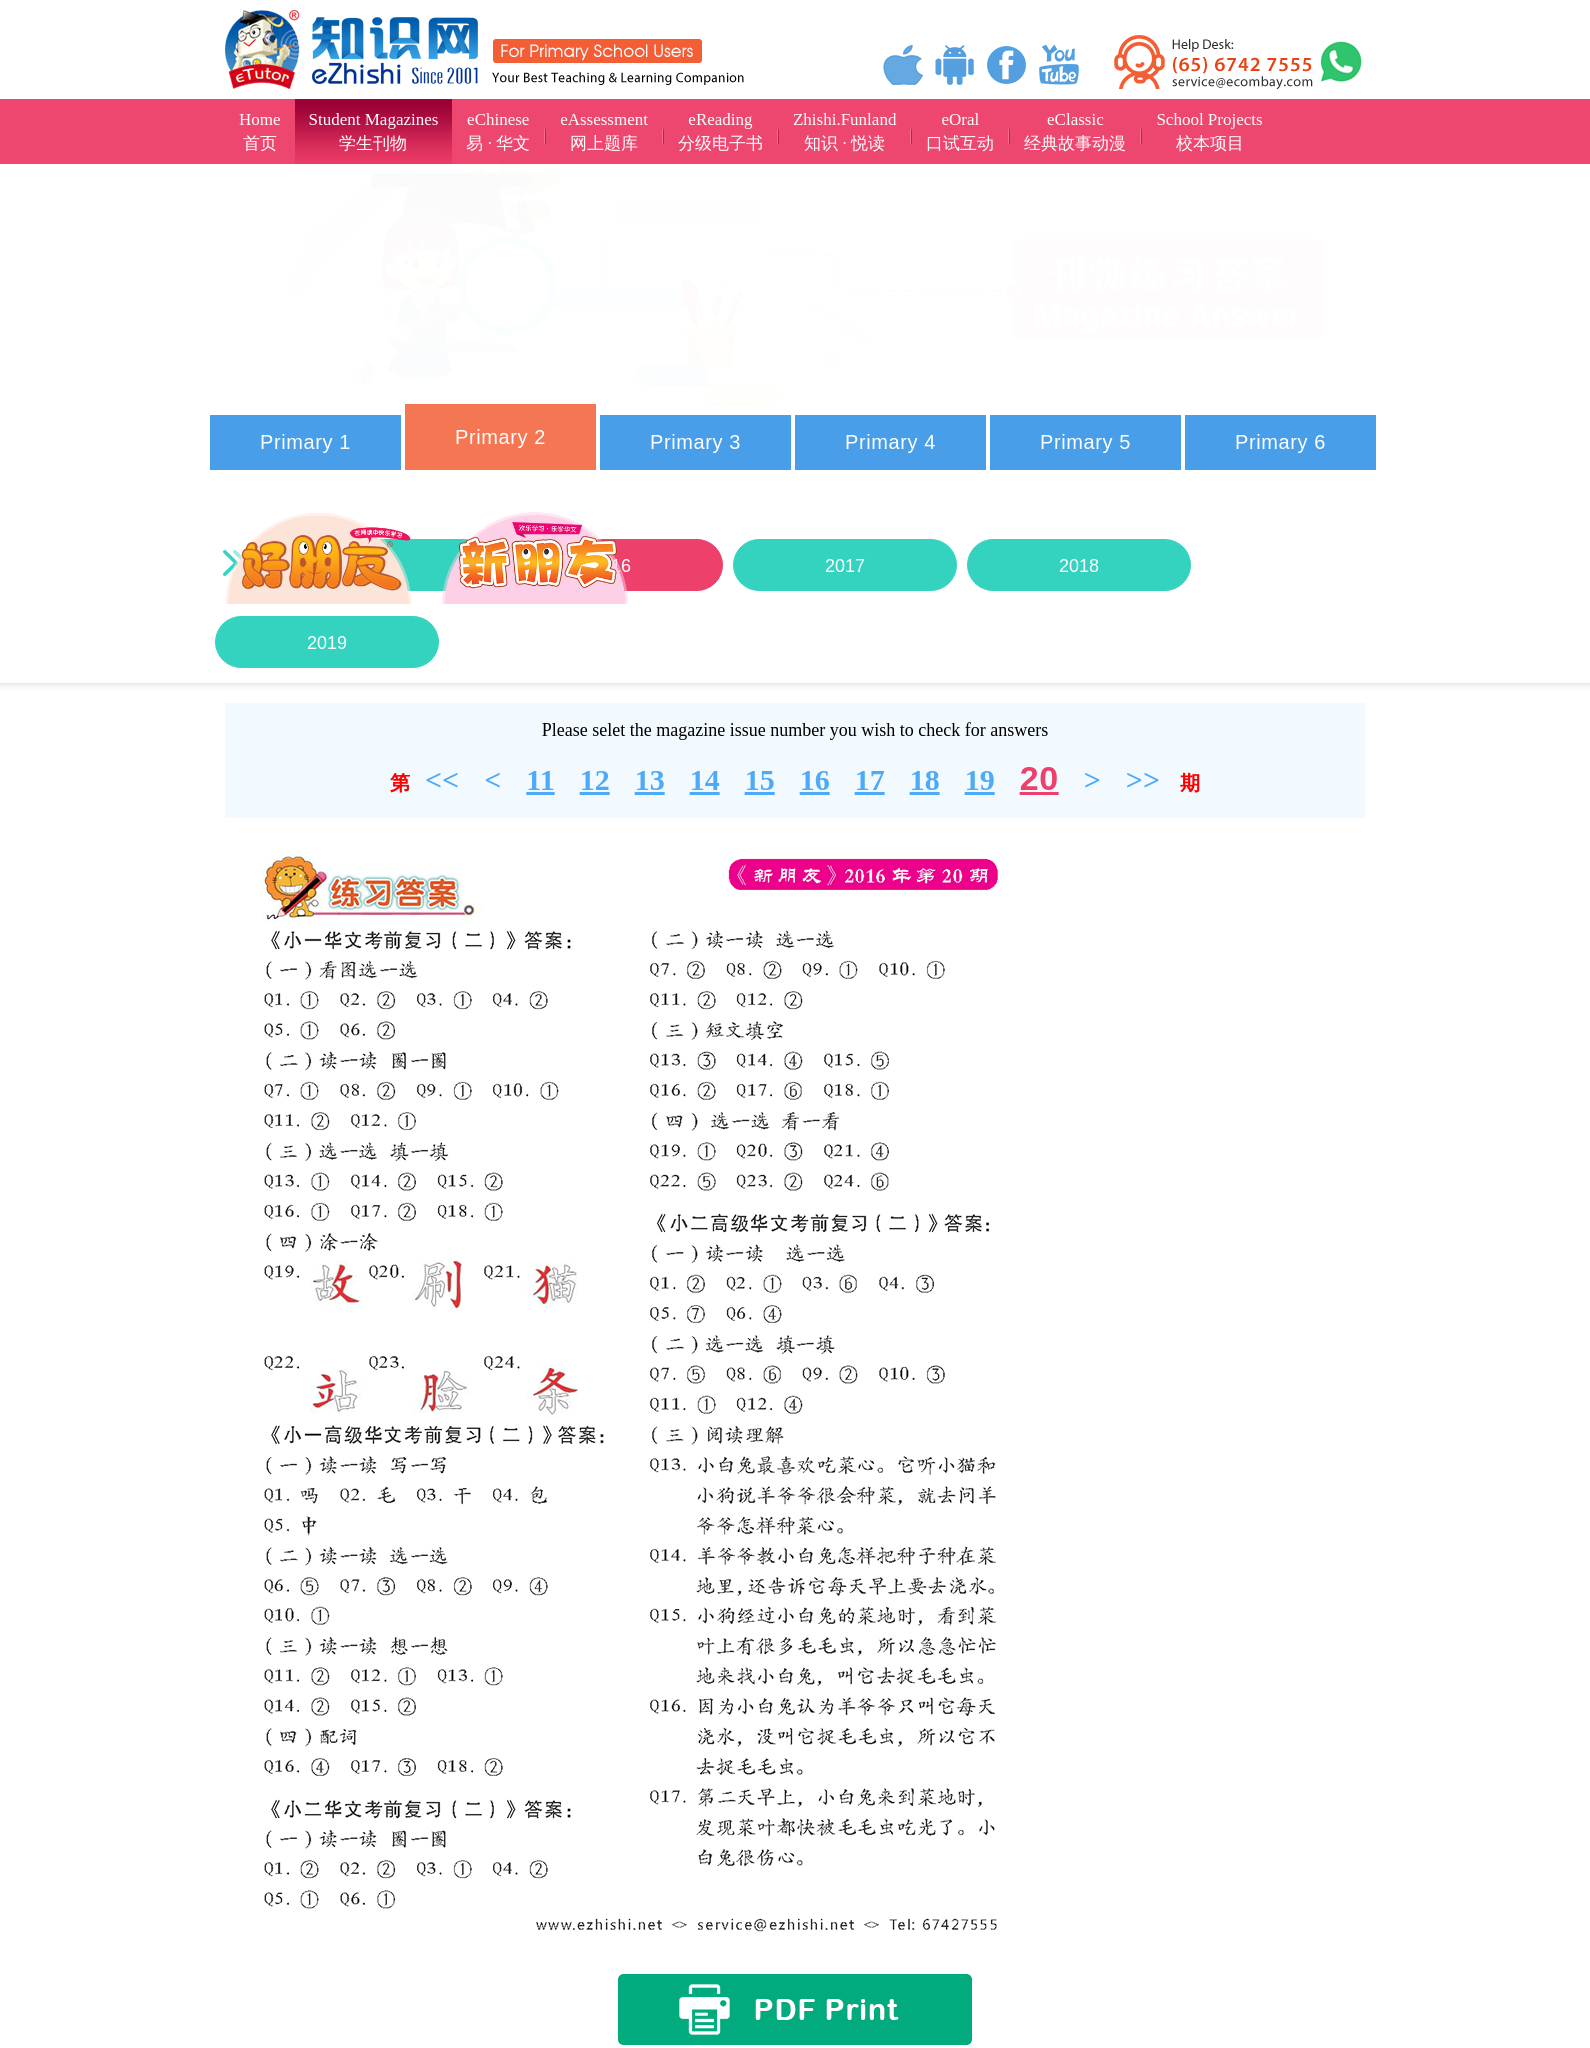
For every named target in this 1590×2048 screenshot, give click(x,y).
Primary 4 (890, 442)
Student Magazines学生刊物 (374, 131)
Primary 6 (1280, 442)
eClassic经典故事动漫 (1075, 131)
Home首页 (260, 131)
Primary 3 (695, 442)
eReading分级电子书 (720, 131)
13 (650, 779)
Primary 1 (305, 442)
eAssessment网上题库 (604, 131)
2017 (845, 566)
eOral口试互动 (960, 131)
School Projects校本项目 (1209, 131)
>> (1143, 779)
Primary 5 (1085, 442)
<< (442, 779)
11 (540, 779)
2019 (327, 643)
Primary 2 (500, 437)
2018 (1079, 566)
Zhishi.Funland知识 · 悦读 (844, 131)
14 (705, 779)
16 (815, 779)
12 (595, 779)
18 (925, 779)
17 (870, 779)
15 (760, 779)
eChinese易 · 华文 (498, 131)
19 (980, 779)
